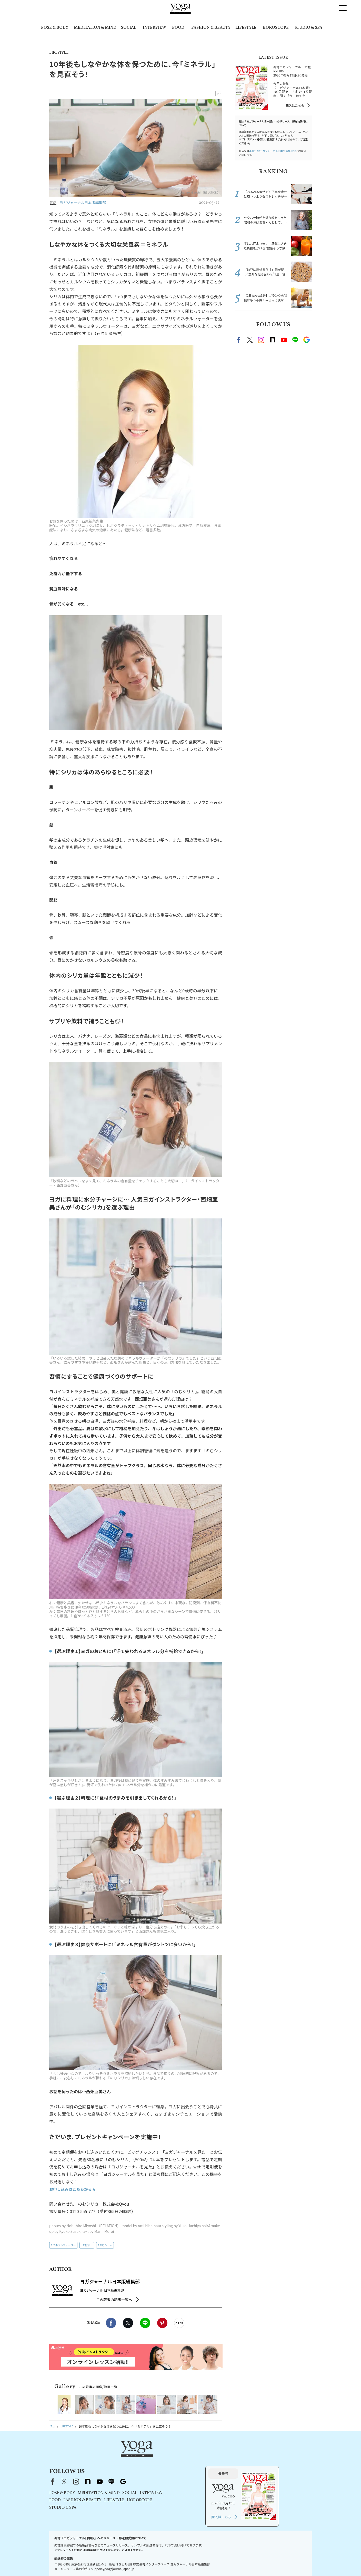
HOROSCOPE (276, 28)
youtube (165, 2457)
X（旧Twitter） (129, 2457)
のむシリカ (105, 2245)
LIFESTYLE (245, 28)
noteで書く (179, 2323)
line (295, 340)
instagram (261, 340)
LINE (145, 2323)
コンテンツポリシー (179, 2562)
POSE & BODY (54, 28)
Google (306, 340)
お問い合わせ (62, 2562)
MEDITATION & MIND (95, 28)
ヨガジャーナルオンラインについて (238, 2562)
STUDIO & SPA (308, 28)
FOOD (178, 28)
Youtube (283, 340)
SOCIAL (128, 28)
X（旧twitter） (128, 2323)
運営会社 (203, 2562)
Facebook (111, 2323)
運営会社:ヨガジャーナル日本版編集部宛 (272, 151)
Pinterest (162, 2323)
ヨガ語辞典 (298, 2562)
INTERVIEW (154, 28)
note (272, 340)
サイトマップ (276, 2562)
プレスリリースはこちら (92, 2562)
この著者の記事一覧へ (114, 2299)
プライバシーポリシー (145, 2562)
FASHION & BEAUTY (210, 28)
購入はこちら (295, 105)
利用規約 (120, 2562)
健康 (87, 2245)
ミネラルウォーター (64, 2245)
